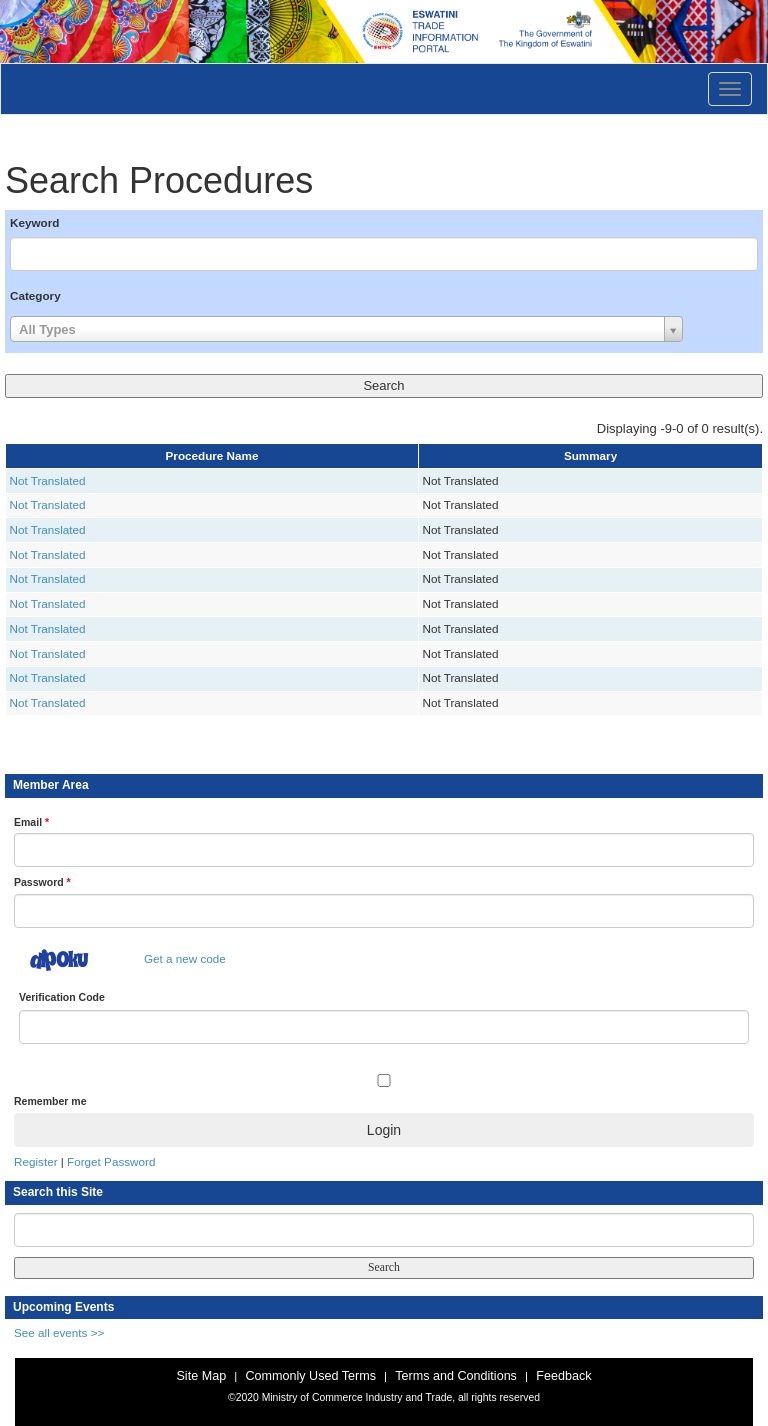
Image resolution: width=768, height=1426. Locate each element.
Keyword (34, 222)
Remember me (50, 1101)
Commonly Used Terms (310, 1376)
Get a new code (185, 958)
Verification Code (62, 997)
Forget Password (111, 1161)
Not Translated (48, 480)
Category (35, 295)
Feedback (563, 1376)
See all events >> (59, 1332)
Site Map (201, 1376)
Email (31, 822)
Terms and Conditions (456, 1376)
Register (36, 1161)
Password (42, 882)
